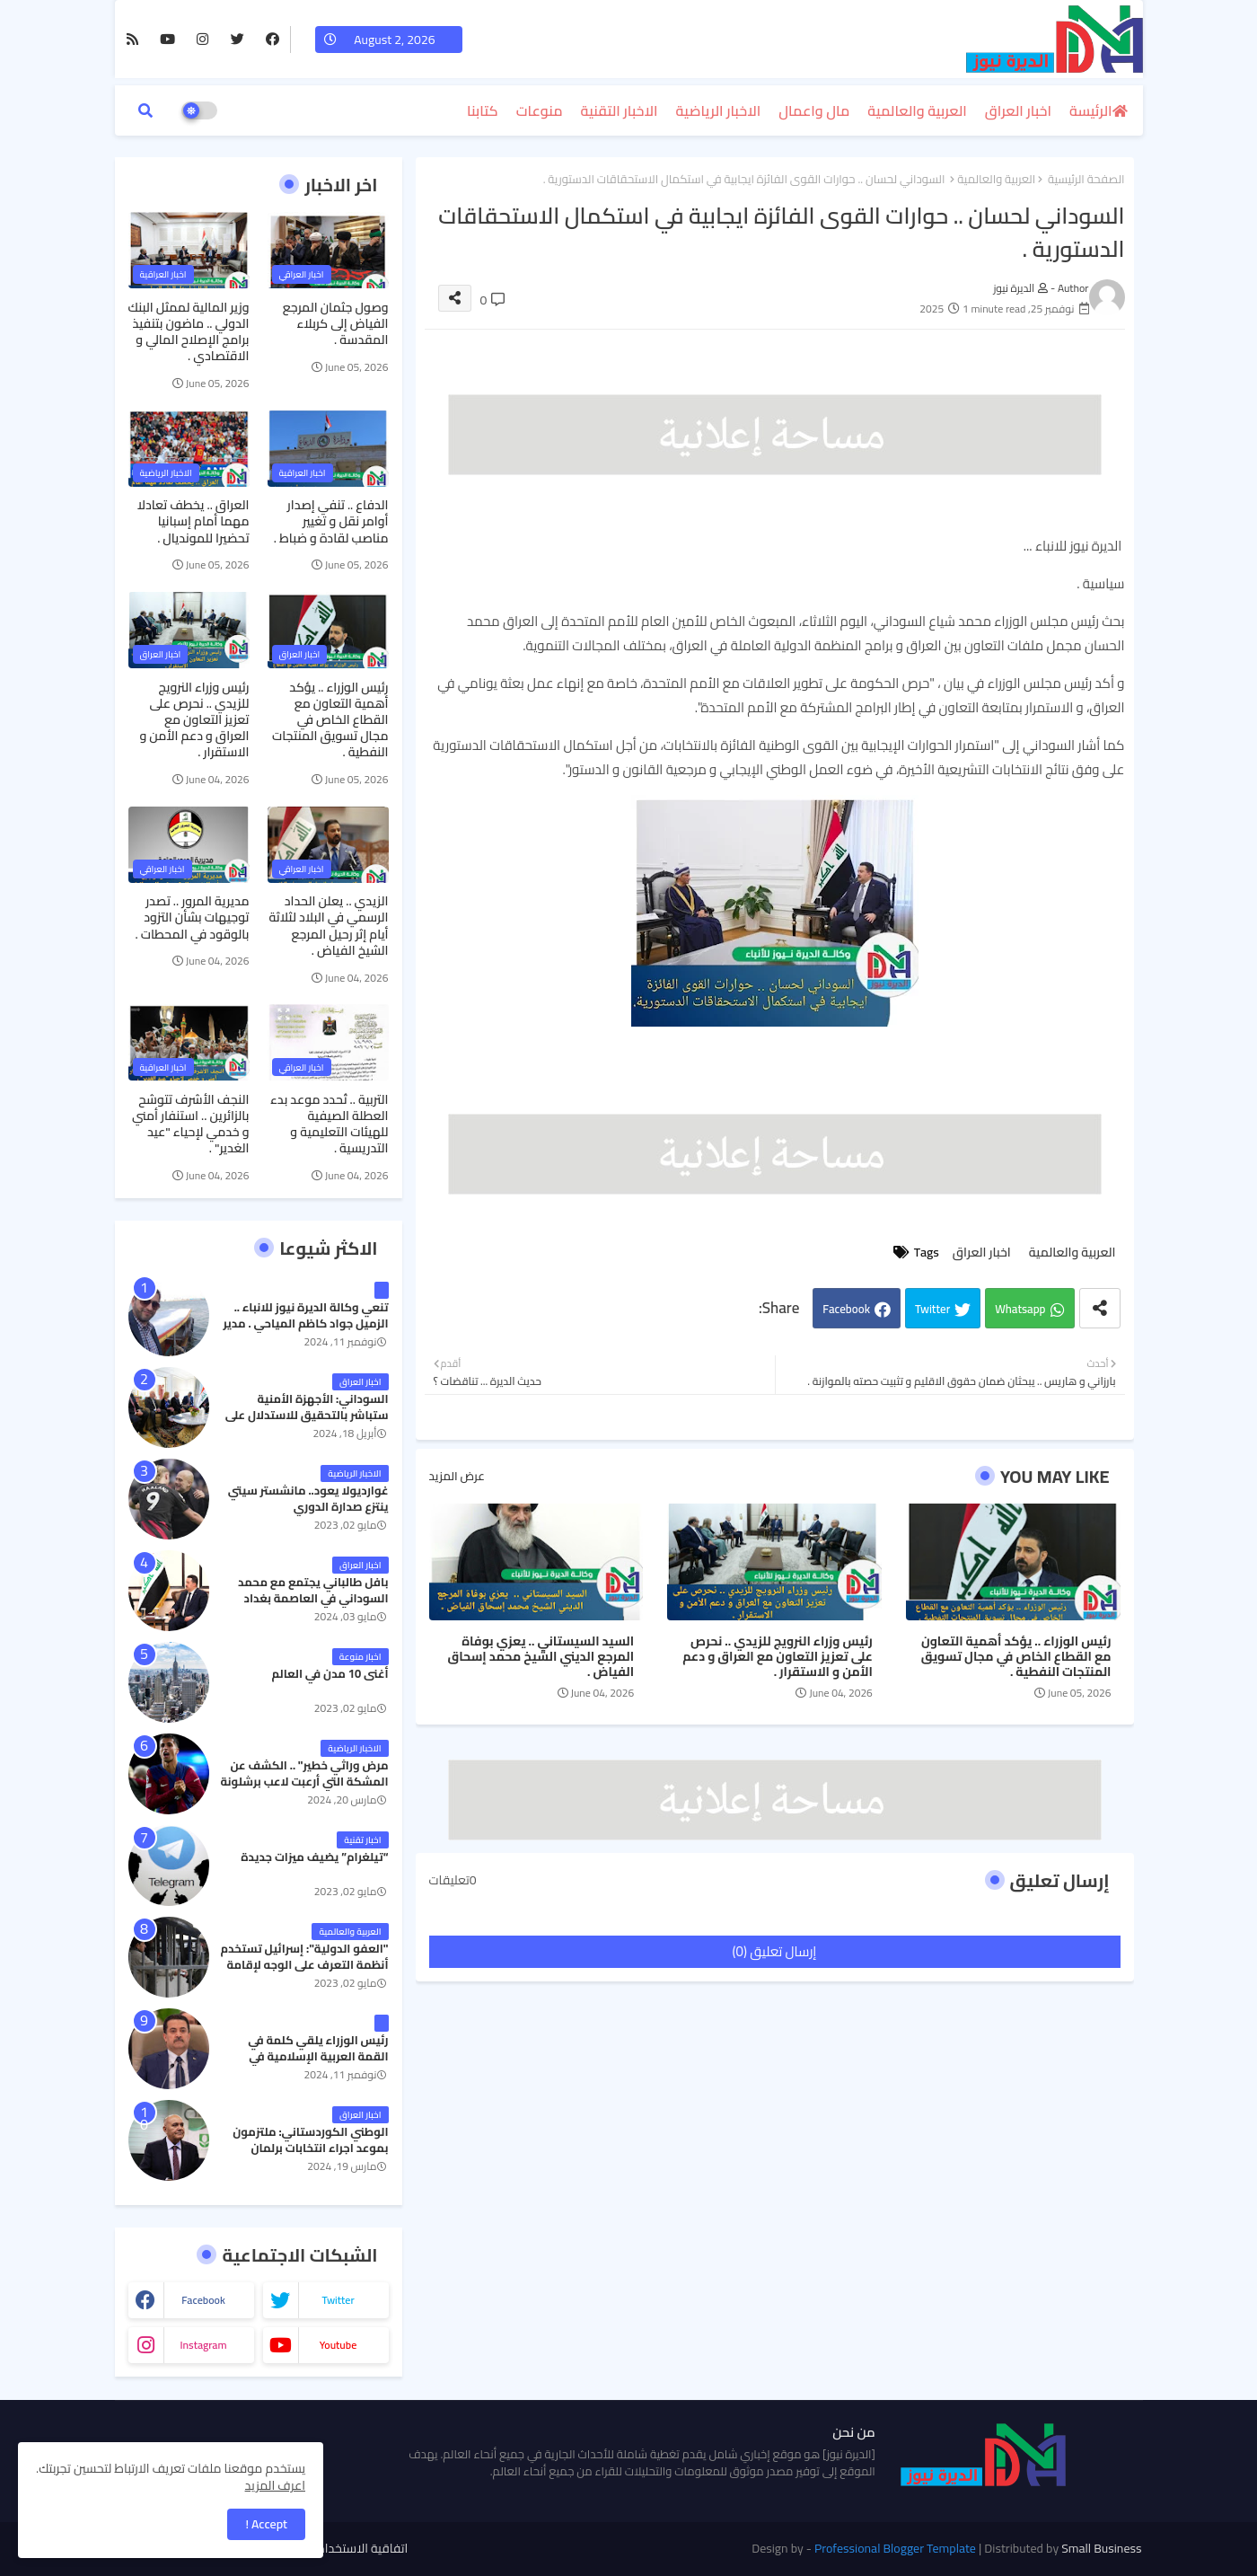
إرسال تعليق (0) (775, 1951)
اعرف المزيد (275, 2485)
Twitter (932, 1308)
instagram (203, 2344)
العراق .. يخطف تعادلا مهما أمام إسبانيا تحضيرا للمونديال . (193, 521)
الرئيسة (1090, 110)
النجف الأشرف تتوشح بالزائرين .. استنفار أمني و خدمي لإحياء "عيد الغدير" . (191, 1124)
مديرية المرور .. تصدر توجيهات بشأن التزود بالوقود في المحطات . (193, 917)
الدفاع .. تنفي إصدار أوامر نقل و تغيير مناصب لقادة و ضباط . (331, 521)
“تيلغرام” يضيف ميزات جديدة (314, 1856)
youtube (338, 2344)
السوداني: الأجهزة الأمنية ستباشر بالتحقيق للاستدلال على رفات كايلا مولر (307, 1415)
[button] (145, 110)
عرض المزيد (457, 1477)
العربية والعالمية (917, 110)
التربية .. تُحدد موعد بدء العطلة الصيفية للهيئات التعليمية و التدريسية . (329, 1124)
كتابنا (482, 110)
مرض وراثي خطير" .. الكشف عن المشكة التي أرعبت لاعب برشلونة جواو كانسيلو (305, 1781)
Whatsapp (1020, 1308)
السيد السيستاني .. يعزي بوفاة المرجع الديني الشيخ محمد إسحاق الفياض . (540, 1657)
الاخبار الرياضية (718, 110)
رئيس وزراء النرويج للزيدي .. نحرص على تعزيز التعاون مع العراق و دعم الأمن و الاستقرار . (777, 1657)
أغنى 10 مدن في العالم (329, 1673)
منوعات (539, 110)
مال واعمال (813, 110)
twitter (337, 2299)
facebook (203, 2299)
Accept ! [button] (266, 2524)
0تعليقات (453, 1881)
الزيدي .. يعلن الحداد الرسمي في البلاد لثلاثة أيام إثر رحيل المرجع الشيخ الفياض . (328, 925)
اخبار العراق (1018, 110)
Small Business (1101, 2548)
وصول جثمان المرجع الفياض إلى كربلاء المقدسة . (336, 323)
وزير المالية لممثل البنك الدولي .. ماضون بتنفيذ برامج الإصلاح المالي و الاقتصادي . (189, 332)
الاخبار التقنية (619, 110)
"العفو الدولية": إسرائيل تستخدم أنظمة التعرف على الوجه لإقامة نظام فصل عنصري (304, 1964)
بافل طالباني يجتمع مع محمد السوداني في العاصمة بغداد (313, 1590)
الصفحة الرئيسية (1086, 180)
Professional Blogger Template (895, 2548)
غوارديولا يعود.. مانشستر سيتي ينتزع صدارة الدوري (308, 1498)
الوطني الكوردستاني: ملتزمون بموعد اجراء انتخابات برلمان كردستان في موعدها (310, 2148)
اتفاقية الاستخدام (362, 2549)
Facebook (846, 1308)
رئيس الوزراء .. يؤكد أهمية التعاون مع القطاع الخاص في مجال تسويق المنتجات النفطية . (1016, 1657)
